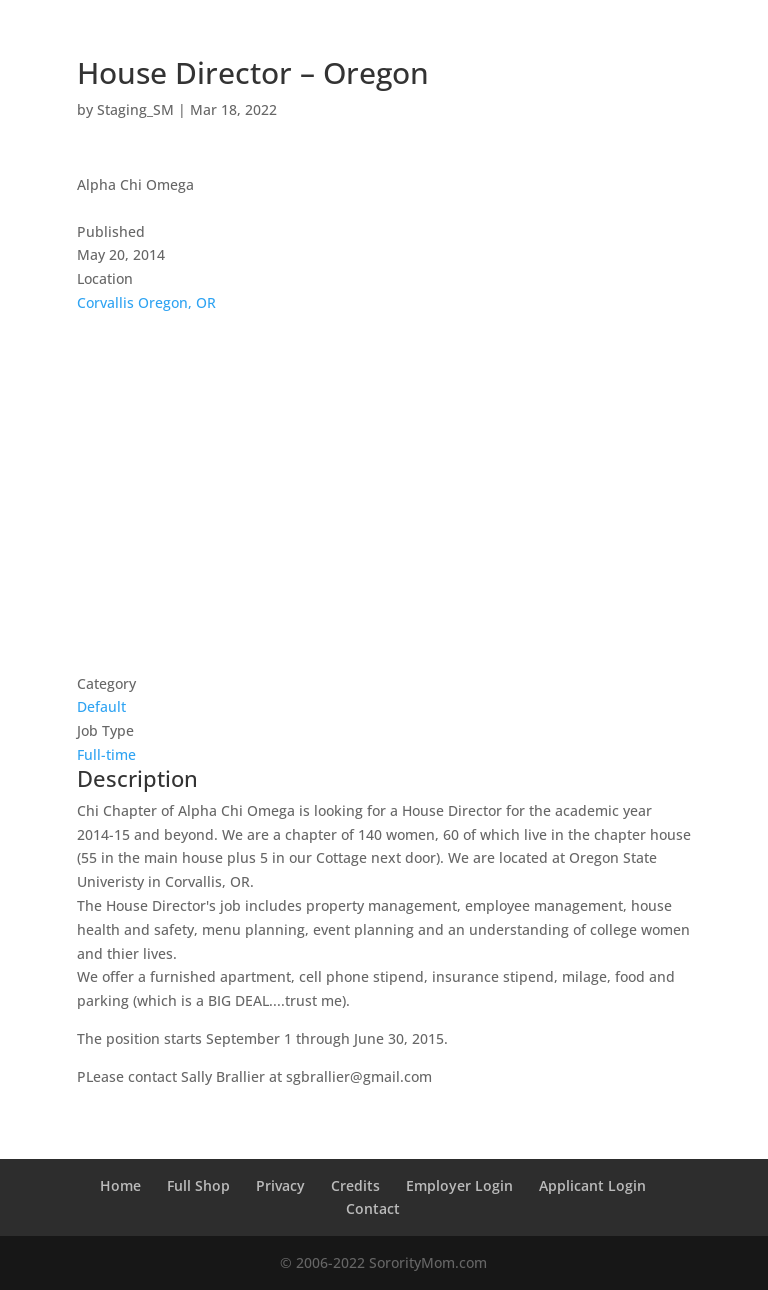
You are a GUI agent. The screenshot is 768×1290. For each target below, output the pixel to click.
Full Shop (198, 1185)
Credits (355, 1185)
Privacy (280, 1185)
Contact (373, 1208)
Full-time (106, 754)
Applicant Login (592, 1185)
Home (120, 1185)
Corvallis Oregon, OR (146, 302)
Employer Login (459, 1185)
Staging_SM (135, 109)
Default (101, 706)
